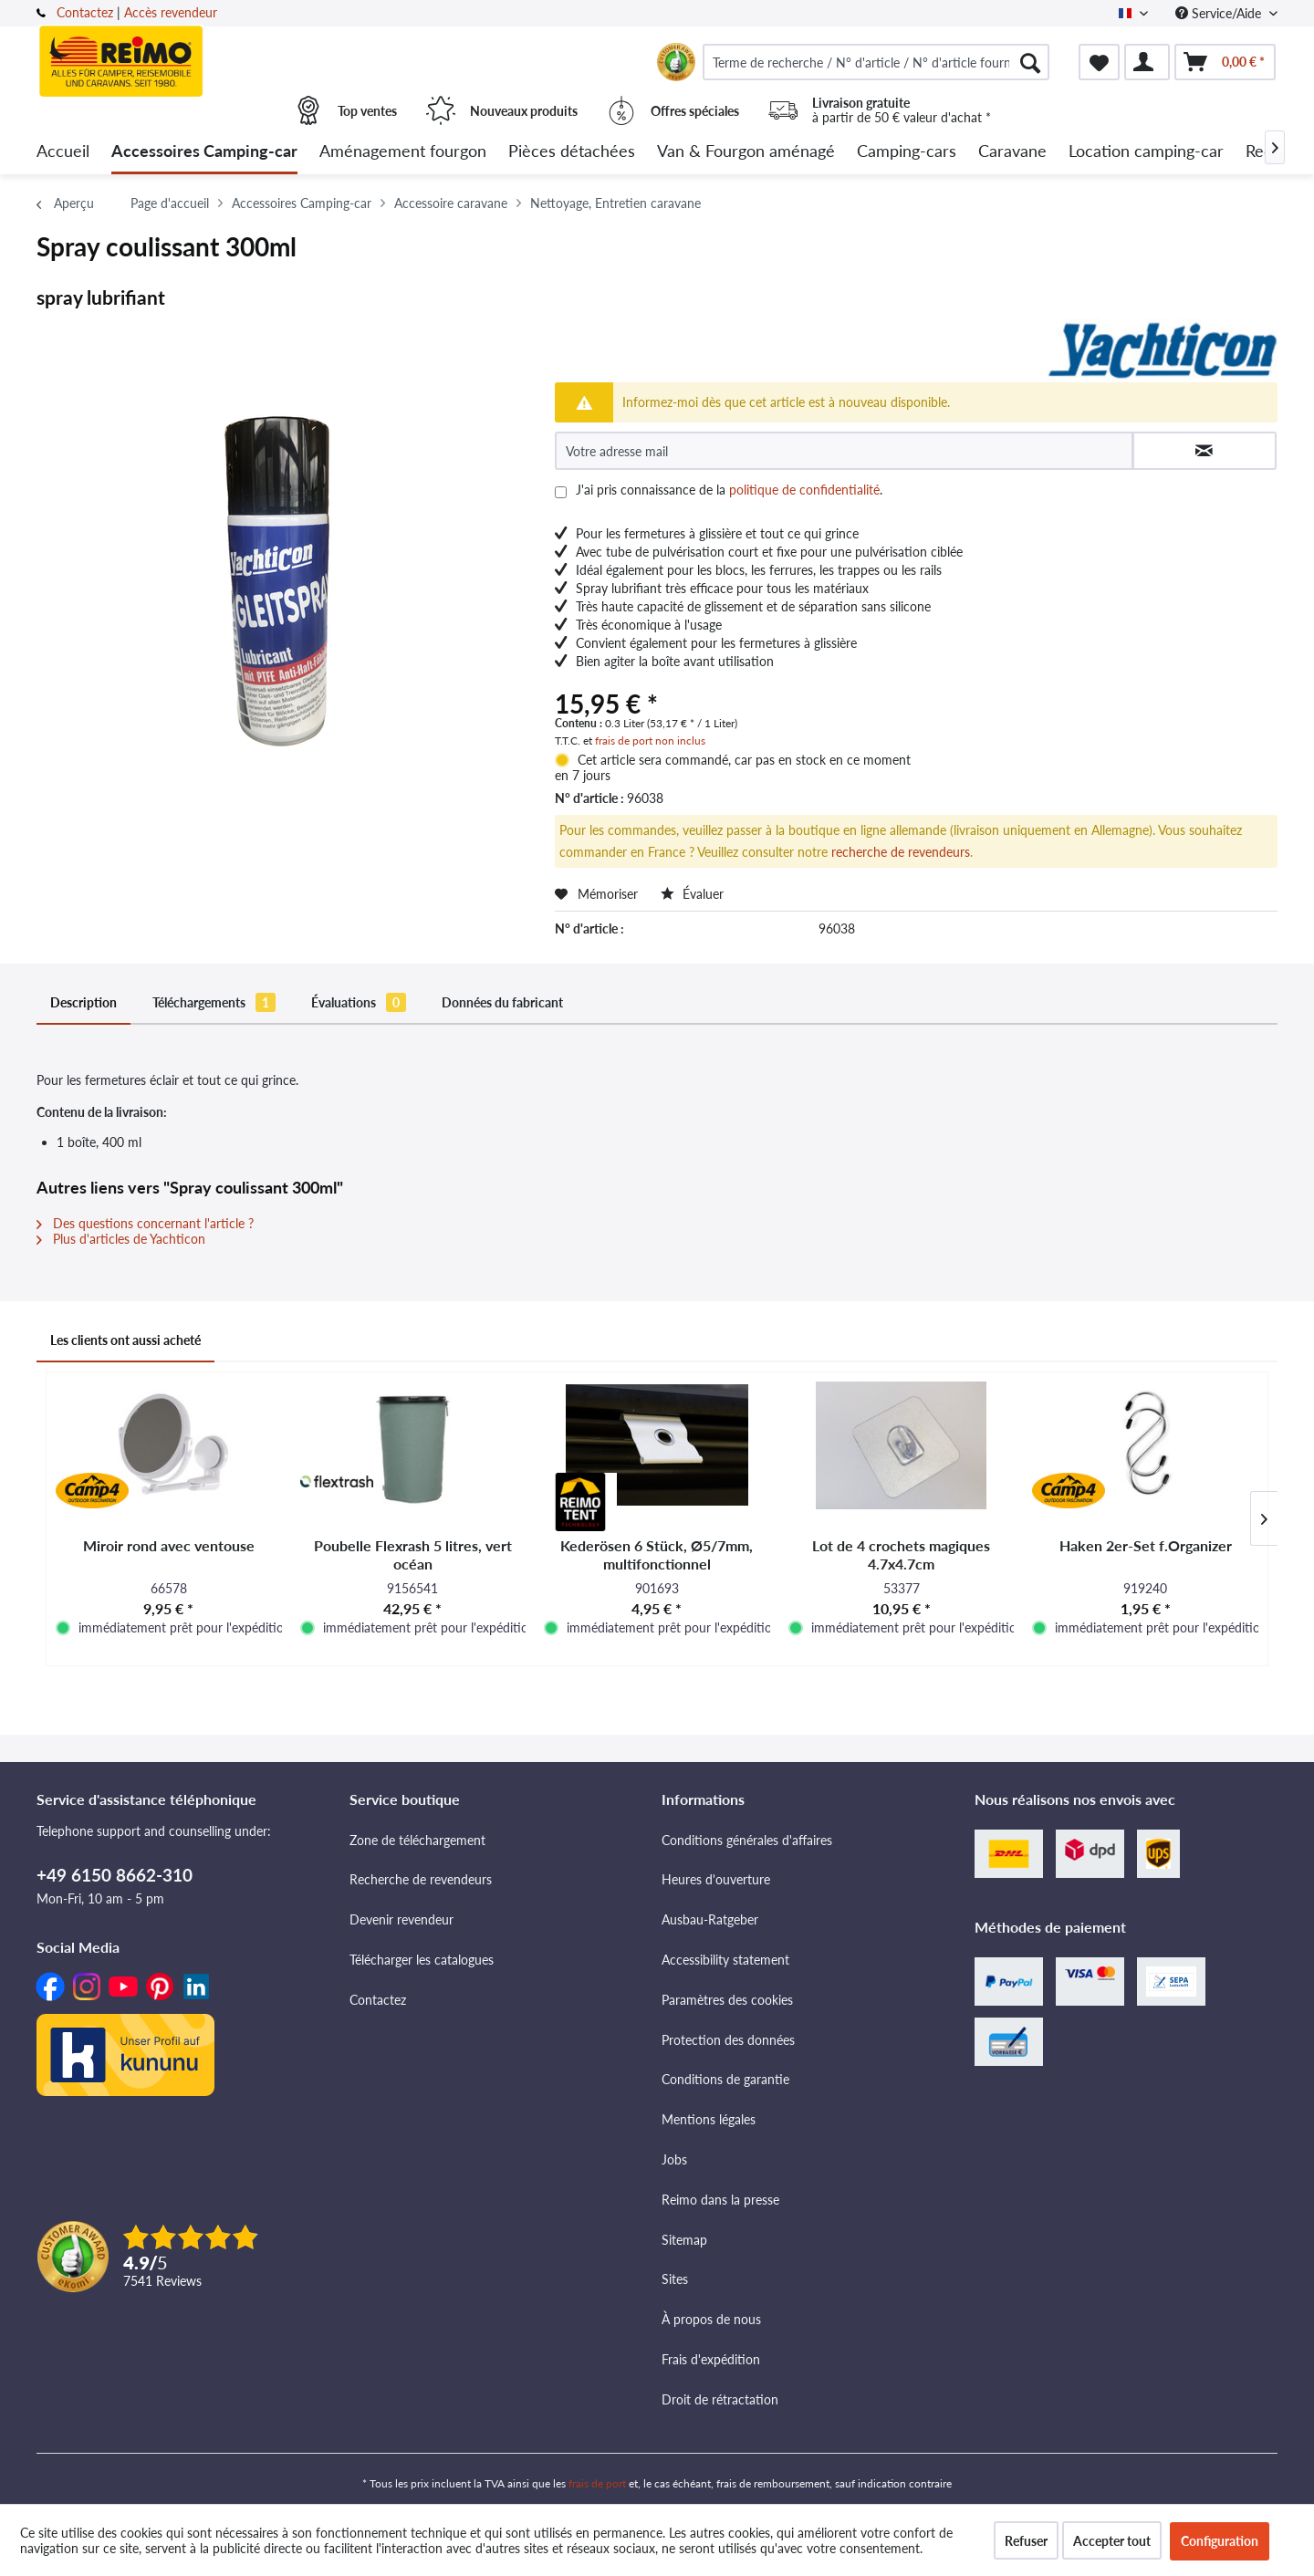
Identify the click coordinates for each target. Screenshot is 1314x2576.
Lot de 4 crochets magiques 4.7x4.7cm (901, 1554)
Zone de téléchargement (417, 1840)
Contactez (85, 12)
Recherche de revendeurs (420, 1879)
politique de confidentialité (804, 489)
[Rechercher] (1030, 62)
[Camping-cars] (906, 152)
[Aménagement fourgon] (402, 152)
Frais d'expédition (711, 2359)
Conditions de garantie (725, 2079)
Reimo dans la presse (720, 2199)
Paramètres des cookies (727, 2000)
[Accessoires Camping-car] (204, 152)
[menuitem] (876, 62)
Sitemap (684, 2239)
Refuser (1026, 2541)
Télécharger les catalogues (421, 1959)
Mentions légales (709, 2119)
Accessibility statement (725, 1959)
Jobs (674, 2159)
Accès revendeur (170, 12)
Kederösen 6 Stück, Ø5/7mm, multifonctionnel (656, 1554)
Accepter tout (1112, 2541)
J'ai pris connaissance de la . (729, 489)
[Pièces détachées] (571, 152)
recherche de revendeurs (900, 852)
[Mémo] (1099, 62)
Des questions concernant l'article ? (145, 1223)
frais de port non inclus (650, 740)
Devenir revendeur (401, 1919)
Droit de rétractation (720, 2399)
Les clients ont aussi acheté (125, 1340)
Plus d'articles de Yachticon (120, 1238)
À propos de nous (711, 2319)
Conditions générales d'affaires (747, 1840)
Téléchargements (214, 1002)
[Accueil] (62, 152)
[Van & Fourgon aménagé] (746, 152)
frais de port (597, 2483)
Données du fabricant (502, 1002)
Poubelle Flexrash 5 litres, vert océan (413, 1554)
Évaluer (692, 894)
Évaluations (358, 1002)
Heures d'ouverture (716, 1879)
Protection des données (728, 2040)
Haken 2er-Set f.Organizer (1145, 1545)
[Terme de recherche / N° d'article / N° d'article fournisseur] (876, 62)
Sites (675, 2279)
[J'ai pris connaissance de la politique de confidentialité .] (561, 492)
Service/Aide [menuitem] (1220, 13)
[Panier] (1225, 62)
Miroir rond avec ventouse (169, 1545)
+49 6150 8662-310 (114, 1874)
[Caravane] (1012, 152)
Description (83, 1002)
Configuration (1219, 2541)
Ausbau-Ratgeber (710, 1919)
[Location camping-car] (1146, 152)
